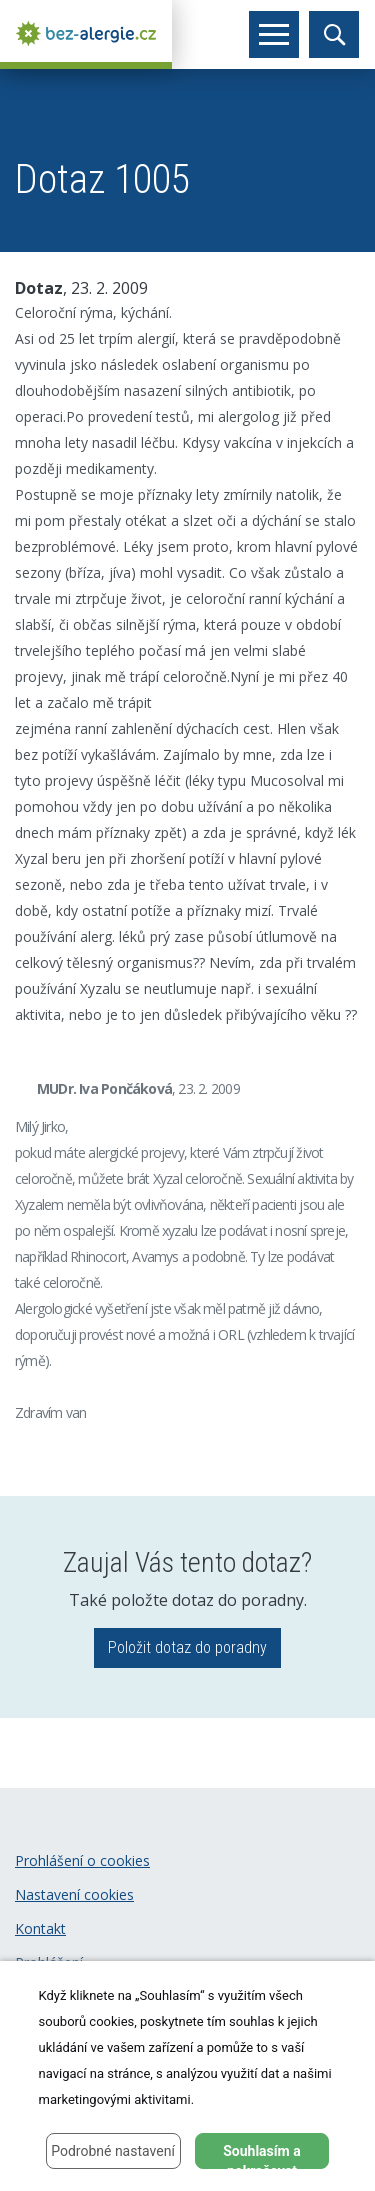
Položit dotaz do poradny (187, 1647)
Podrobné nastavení (113, 2151)
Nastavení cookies (74, 1894)
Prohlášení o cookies (82, 1860)
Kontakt (40, 1928)
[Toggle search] (334, 34)
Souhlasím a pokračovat (262, 2156)
